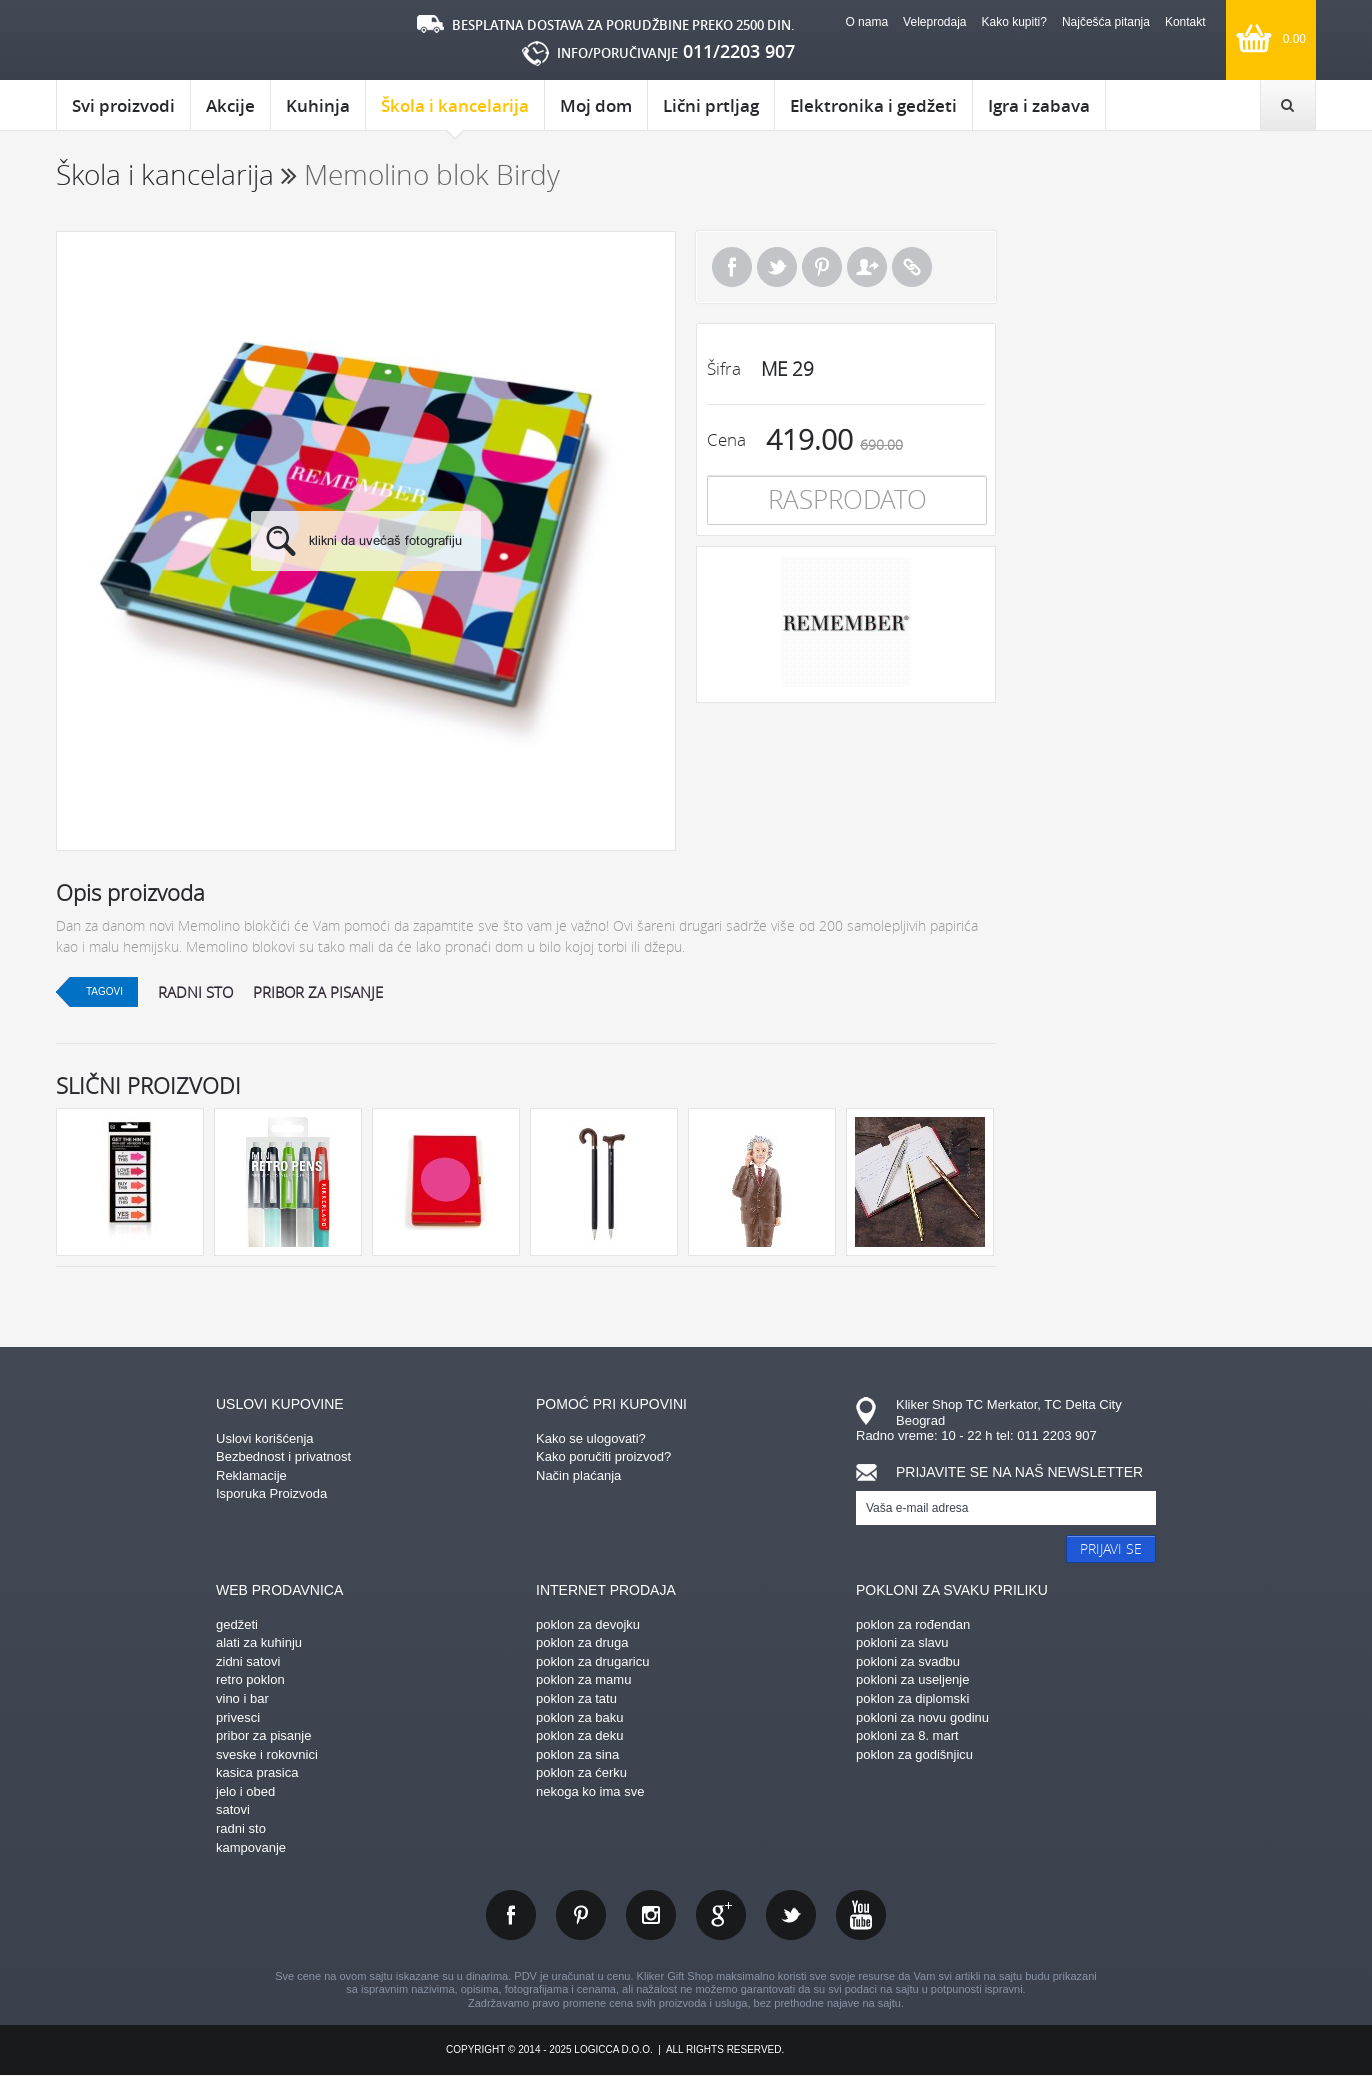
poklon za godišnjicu (914, 1754)
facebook (511, 1915)
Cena (726, 439)
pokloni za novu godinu (922, 1717)
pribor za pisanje (318, 992)
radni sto (195, 992)
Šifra (724, 368)
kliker (140, 40)
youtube (861, 1915)
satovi (233, 1809)
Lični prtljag (711, 105)
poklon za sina (577, 1754)
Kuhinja (318, 105)
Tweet (777, 267)
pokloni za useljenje (912, 1679)
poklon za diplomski (912, 1698)
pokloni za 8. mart (907, 1735)
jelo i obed (245, 1791)
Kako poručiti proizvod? (603, 1456)
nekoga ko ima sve (590, 1791)
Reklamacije (251, 1475)
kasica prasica (257, 1772)
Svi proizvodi (123, 105)
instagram (651, 1915)
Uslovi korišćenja (265, 1438)
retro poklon (250, 1679)
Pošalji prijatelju (867, 267)
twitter (791, 1915)
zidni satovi (248, 1661)
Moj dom (596, 105)
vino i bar (242, 1698)
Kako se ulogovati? (591, 1438)
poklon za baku (579, 1717)
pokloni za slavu (902, 1642)
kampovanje (251, 1847)
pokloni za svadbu (908, 1661)
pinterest (581, 1915)
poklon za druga (582, 1642)
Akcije (230, 105)
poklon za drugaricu (592, 1661)
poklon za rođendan (913, 1624)
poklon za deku (579, 1735)
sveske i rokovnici (267, 1754)
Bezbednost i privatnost (283, 1456)
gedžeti (237, 1624)
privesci (238, 1717)
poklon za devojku (588, 1624)
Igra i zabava (1039, 105)
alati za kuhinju (259, 1642)
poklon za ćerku (581, 1772)
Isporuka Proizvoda (271, 1493)
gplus (721, 1915)
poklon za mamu (583, 1679)
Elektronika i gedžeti (873, 105)
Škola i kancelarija (455, 112)
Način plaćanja (578, 1475)
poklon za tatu (576, 1698)
